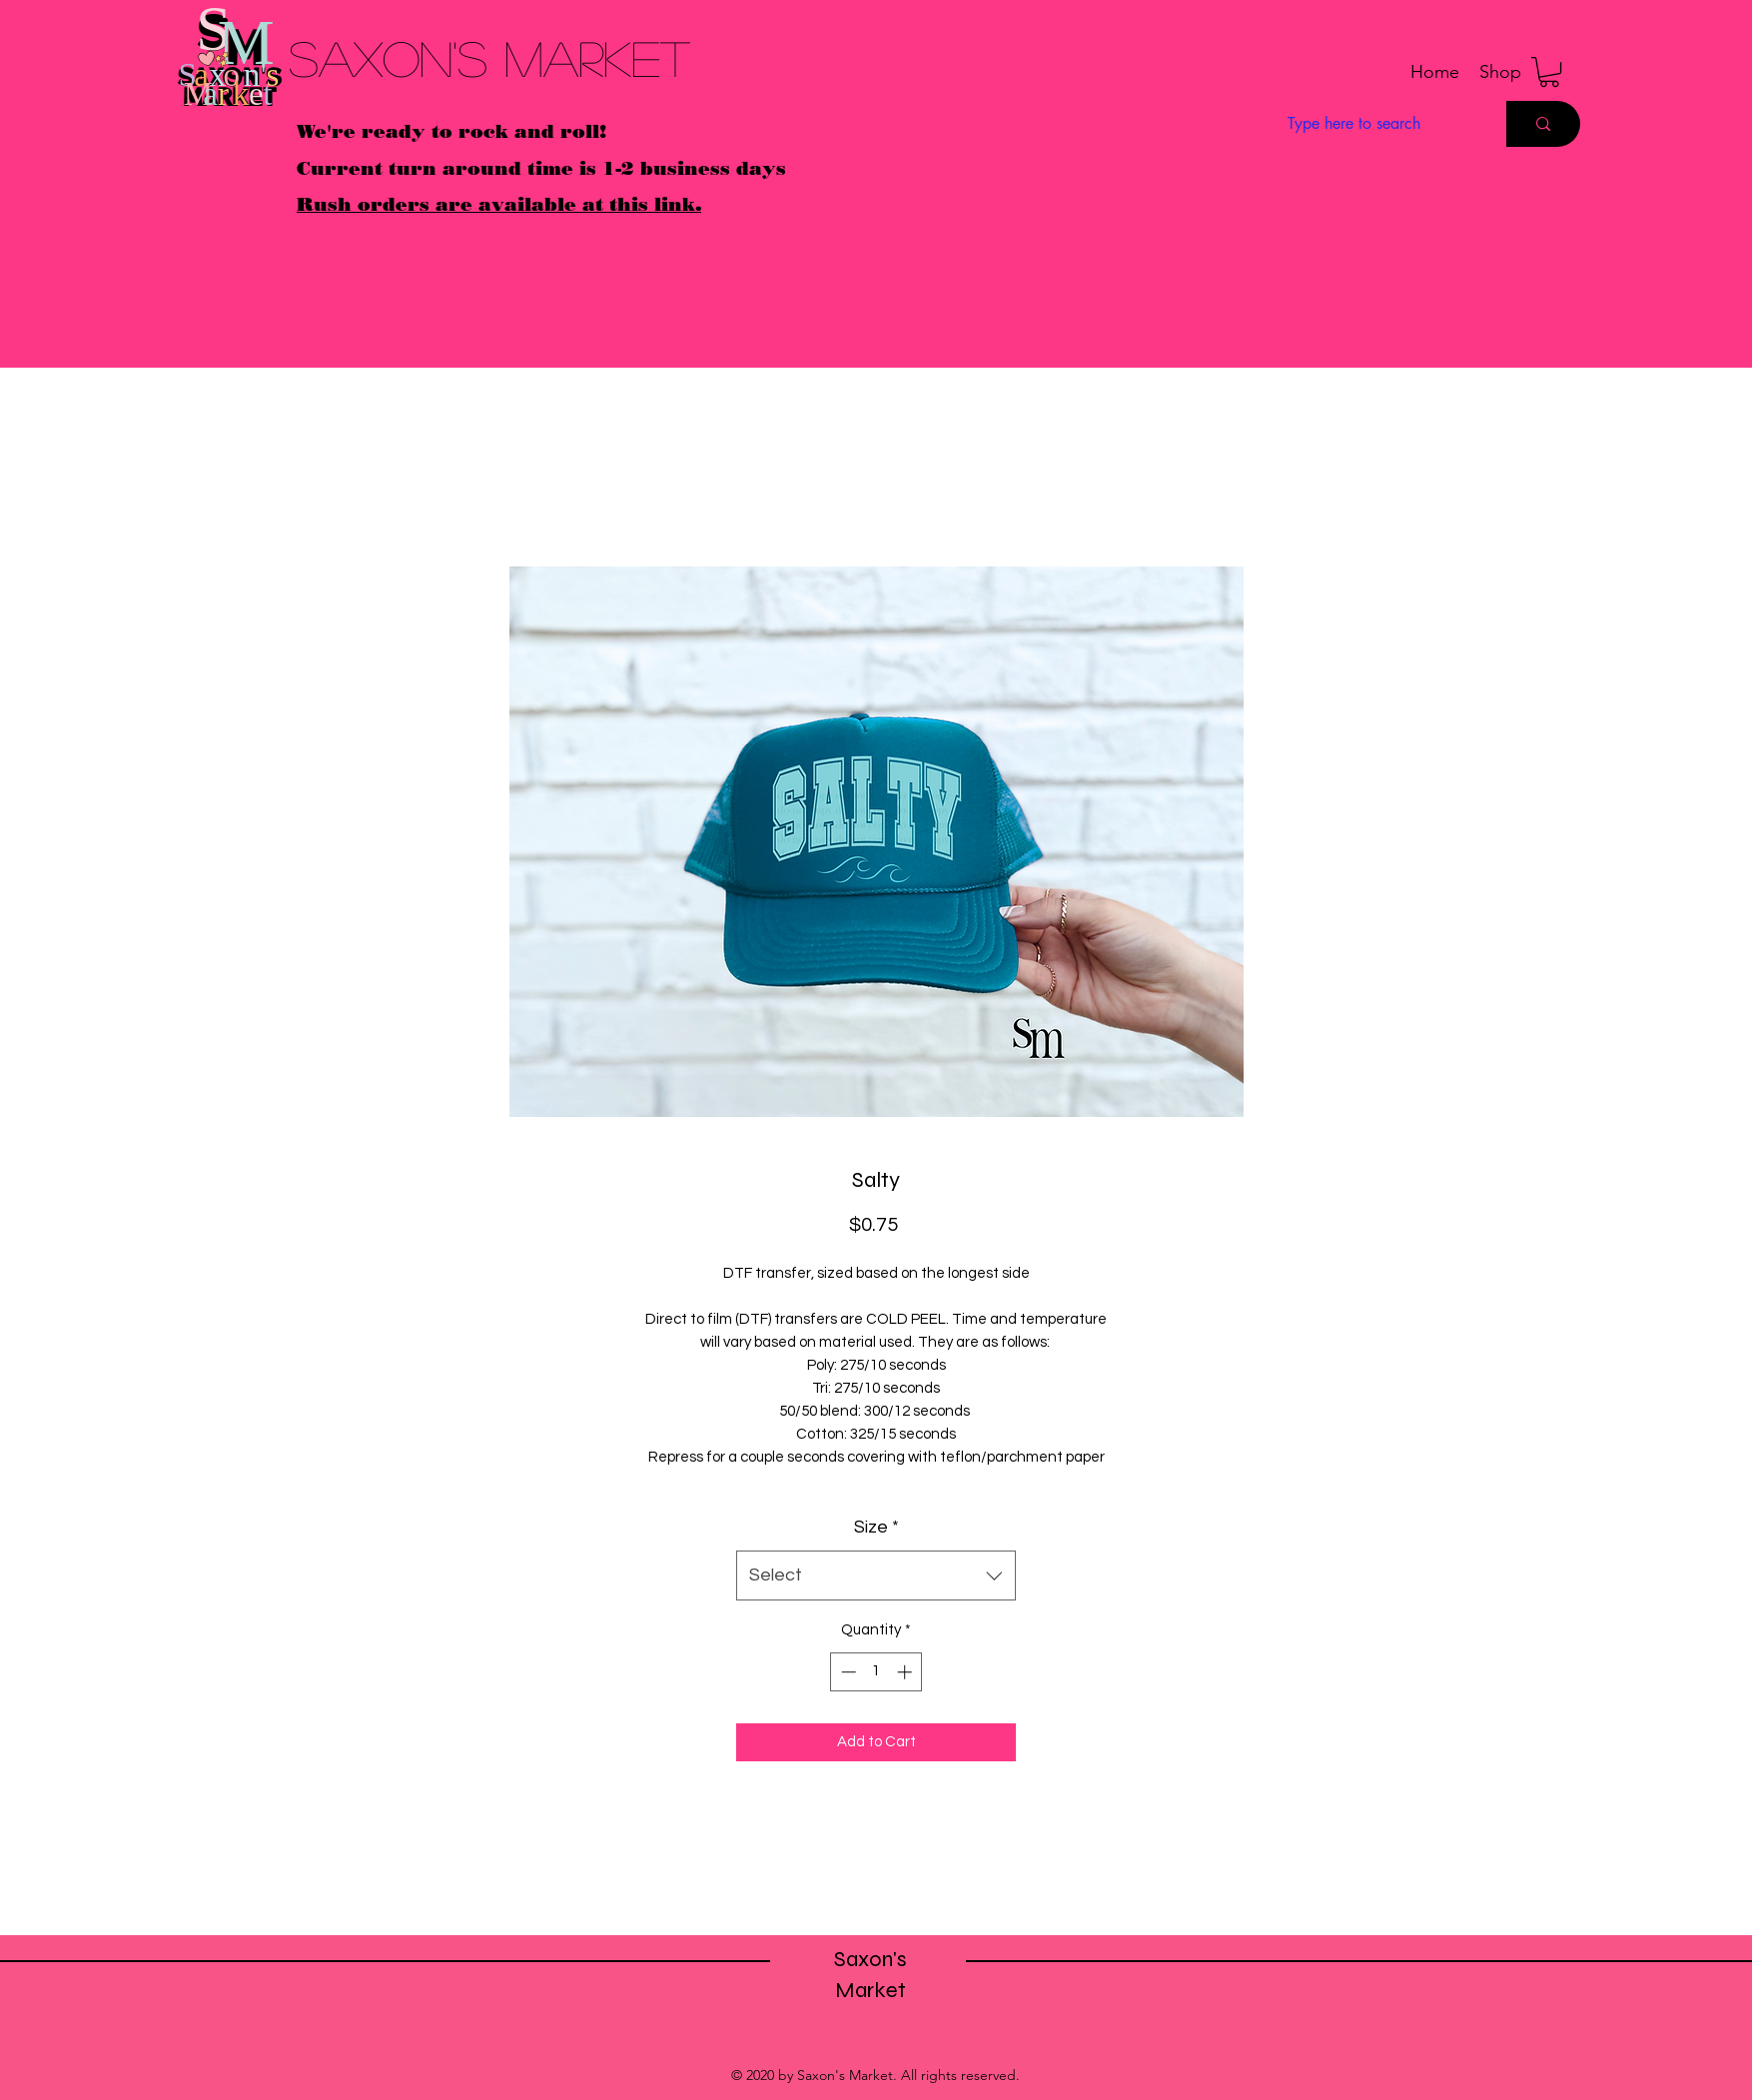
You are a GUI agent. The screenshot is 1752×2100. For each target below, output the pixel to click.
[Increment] (906, 1671)
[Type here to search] (1376, 124)
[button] (1500, 72)
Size (876, 1527)
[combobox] (876, 1575)
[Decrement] (846, 1671)
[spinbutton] (876, 1671)
